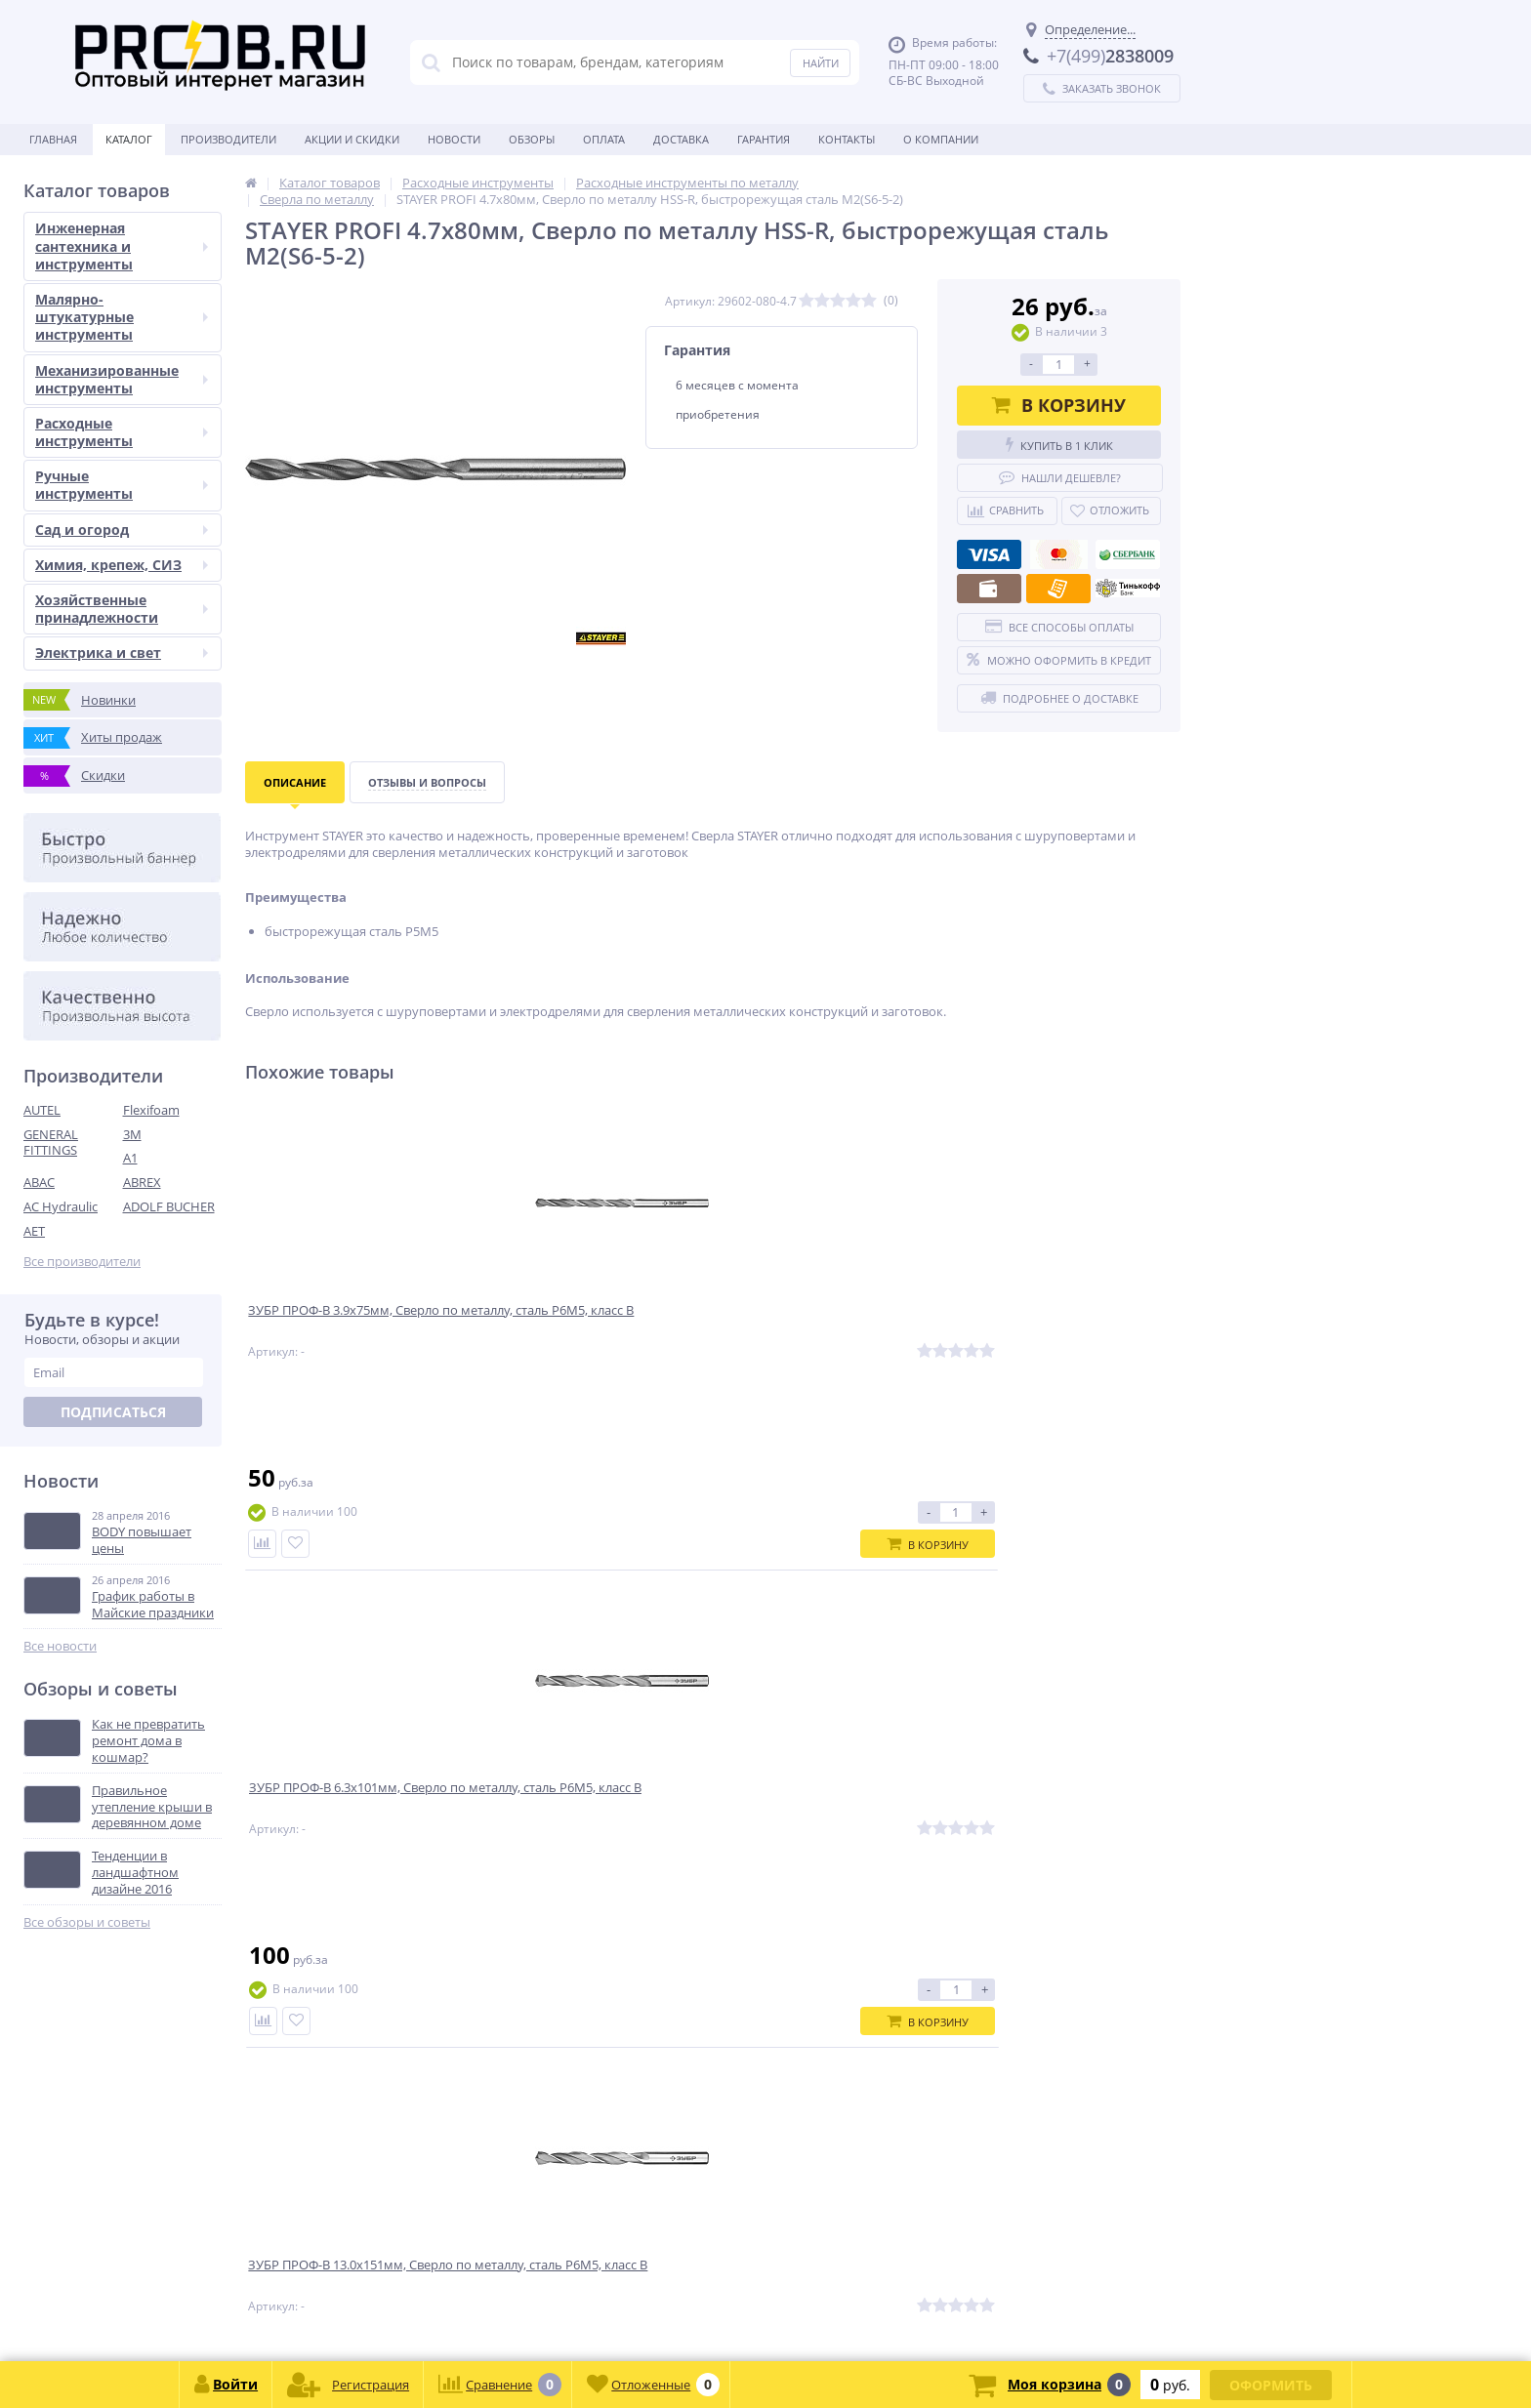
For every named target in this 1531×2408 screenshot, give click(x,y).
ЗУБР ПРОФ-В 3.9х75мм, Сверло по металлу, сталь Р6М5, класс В (355, 1324)
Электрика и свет (121, 652)
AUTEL (42, 1110)
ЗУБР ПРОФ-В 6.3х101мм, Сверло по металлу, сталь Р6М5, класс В (593, 1324)
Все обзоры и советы (86, 1922)
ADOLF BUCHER (169, 1206)
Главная (53, 139)
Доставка (681, 139)
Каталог (128, 139)
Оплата (604, 139)
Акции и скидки (352, 139)
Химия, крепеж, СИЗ (121, 564)
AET (34, 1231)
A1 (130, 1157)
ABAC (39, 1182)
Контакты (846, 139)
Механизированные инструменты (121, 379)
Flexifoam (151, 1110)
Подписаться (113, 1412)
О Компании (940, 139)
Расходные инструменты (121, 432)
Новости (454, 139)
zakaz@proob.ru (272, 2314)
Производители (228, 139)
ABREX (142, 1182)
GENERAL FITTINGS (50, 1142)
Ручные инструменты (121, 485)
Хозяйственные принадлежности (121, 609)
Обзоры (532, 139)
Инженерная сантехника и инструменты (121, 245)
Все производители (82, 1261)
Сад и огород (121, 529)
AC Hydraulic (60, 1206)
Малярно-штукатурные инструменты (121, 317)
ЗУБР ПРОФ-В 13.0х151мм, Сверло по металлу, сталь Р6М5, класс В (824, 1333)
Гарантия (763, 139)
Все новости (60, 1646)
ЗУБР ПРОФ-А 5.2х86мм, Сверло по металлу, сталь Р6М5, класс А (1058, 1324)
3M (132, 1134)
